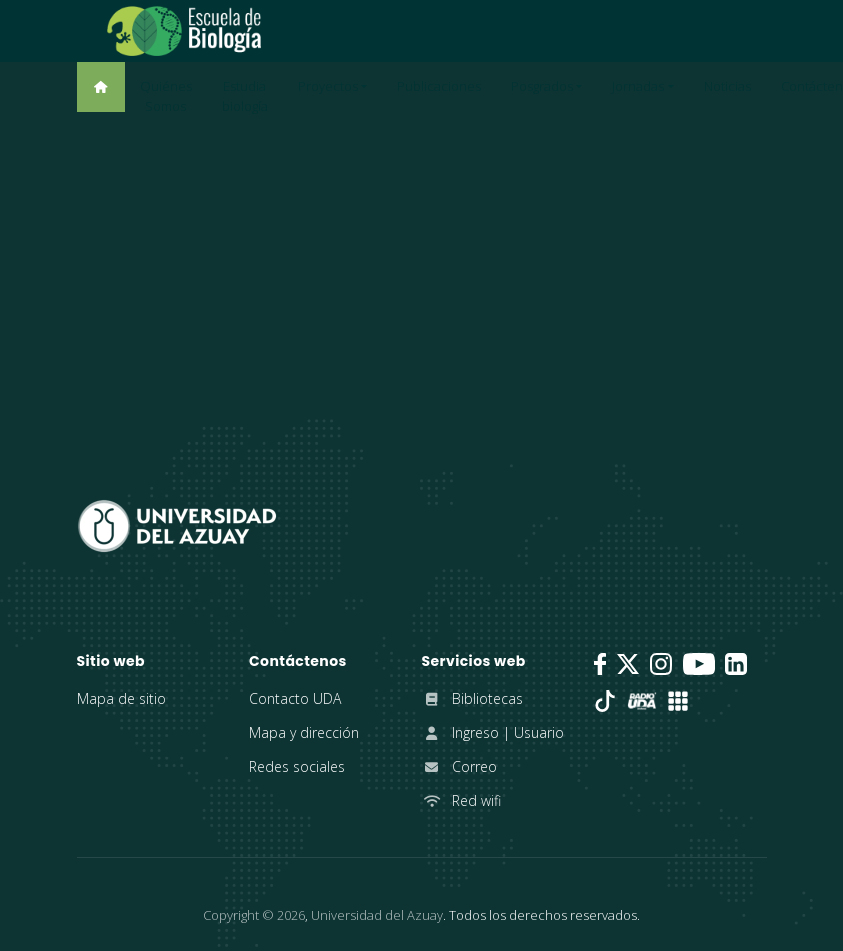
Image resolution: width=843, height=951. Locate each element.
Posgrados (542, 86)
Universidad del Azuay (377, 915)
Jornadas (638, 86)
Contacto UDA (295, 698)
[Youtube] (699, 664)
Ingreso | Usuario (493, 732)
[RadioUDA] (642, 701)
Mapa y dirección (304, 732)
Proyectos (328, 86)
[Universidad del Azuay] (177, 524)
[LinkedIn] (736, 664)
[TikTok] (605, 701)
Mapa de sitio (121, 698)
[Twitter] (628, 664)
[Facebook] (600, 664)
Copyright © (254, 915)
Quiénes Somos (166, 96)
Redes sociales (297, 766)
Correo (459, 766)
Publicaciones (439, 86)
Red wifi (461, 800)
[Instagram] (661, 664)
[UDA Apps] (678, 701)
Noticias (727, 86)
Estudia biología (245, 96)
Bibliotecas (472, 698)
